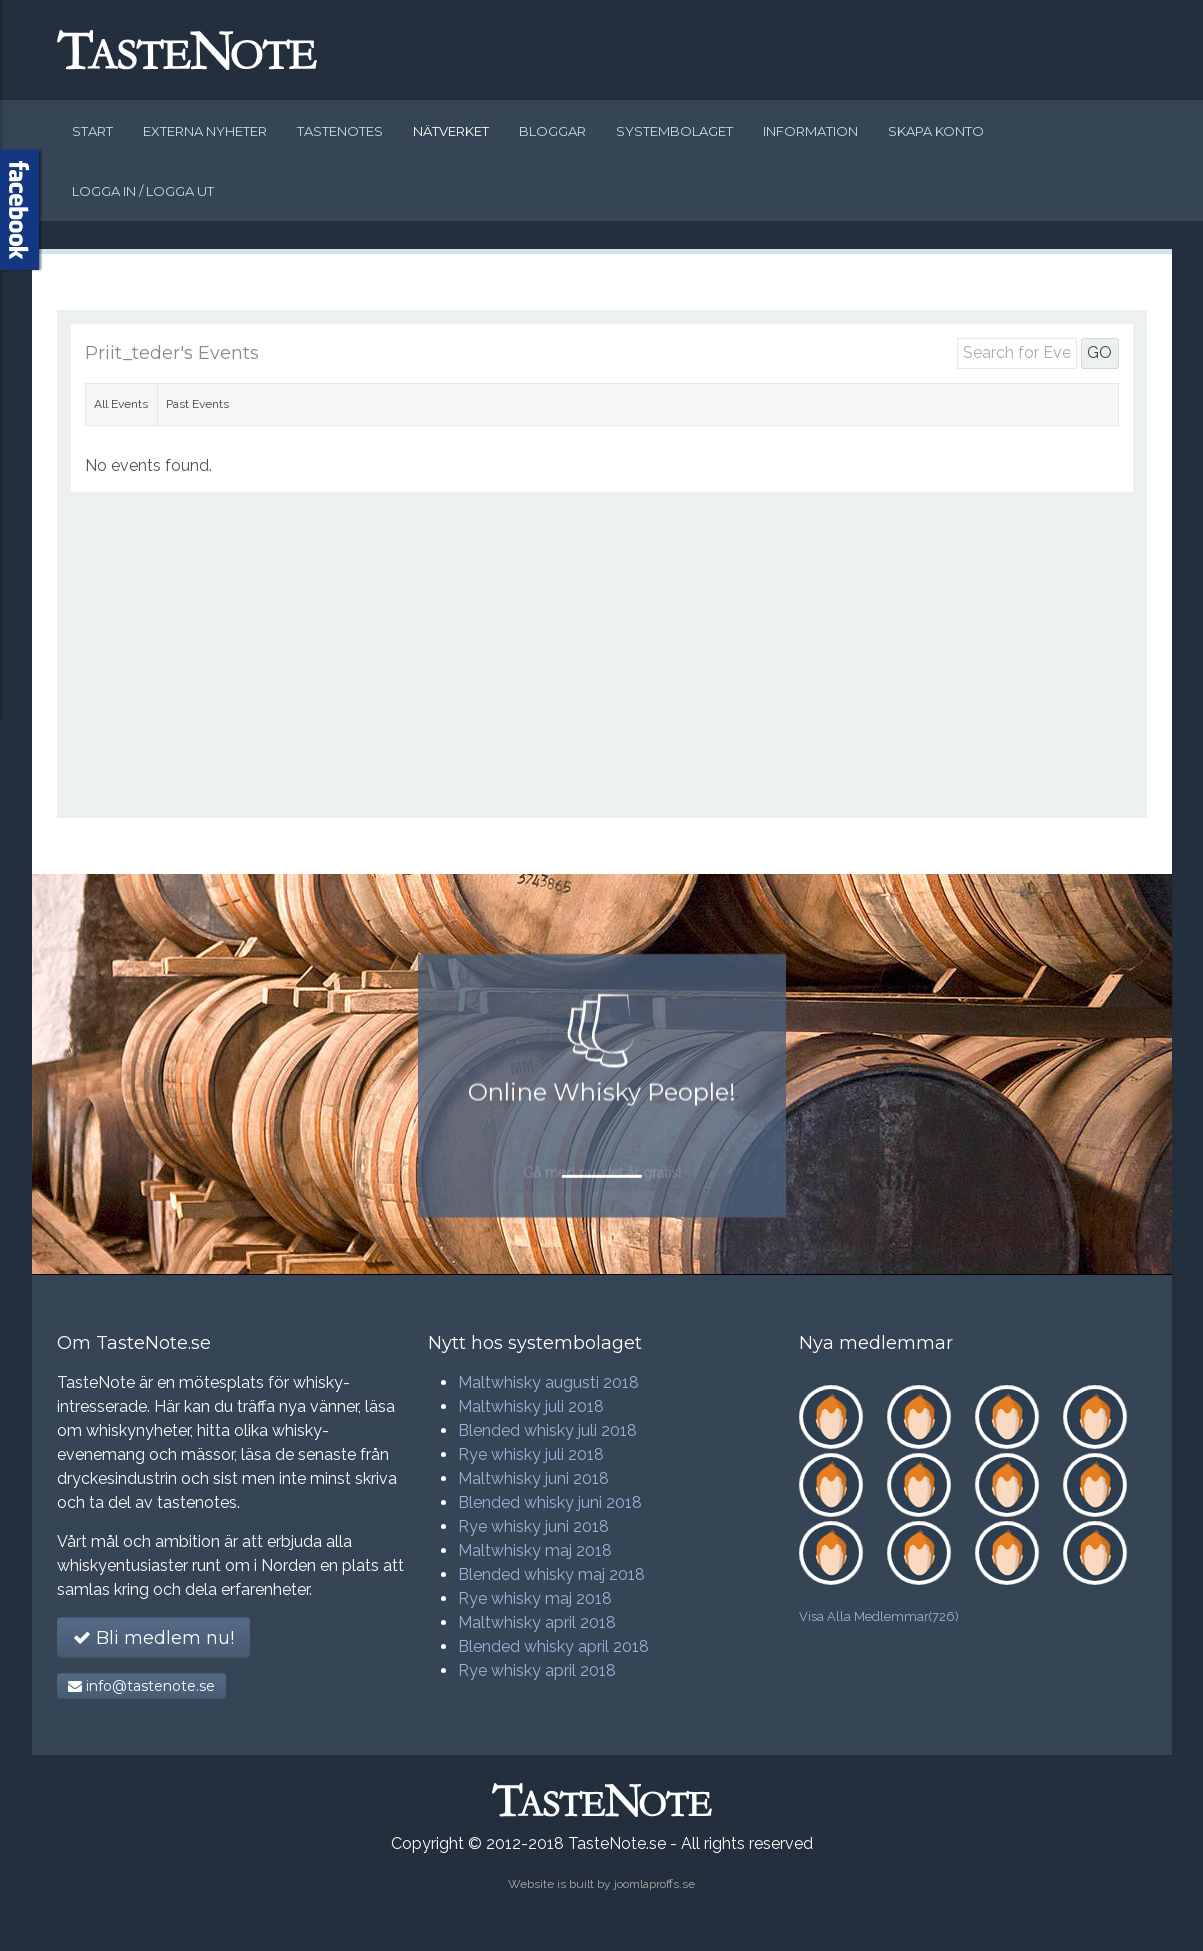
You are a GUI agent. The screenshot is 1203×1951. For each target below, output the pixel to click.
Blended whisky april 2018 (553, 1646)
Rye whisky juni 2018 (533, 1526)
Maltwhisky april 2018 (537, 1622)
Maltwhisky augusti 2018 (548, 1382)
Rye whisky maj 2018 (535, 1598)
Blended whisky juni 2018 (550, 1502)
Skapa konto (936, 131)
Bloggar (552, 131)
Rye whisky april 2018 (537, 1670)
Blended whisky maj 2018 (551, 1574)
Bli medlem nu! (153, 1638)
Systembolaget (674, 131)
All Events (121, 404)
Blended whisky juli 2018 (547, 1430)
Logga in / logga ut (143, 191)
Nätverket (451, 131)
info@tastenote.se (141, 1686)
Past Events (197, 404)
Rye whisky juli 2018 (531, 1454)
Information (810, 131)
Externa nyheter (205, 131)
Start (92, 131)
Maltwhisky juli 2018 (531, 1406)
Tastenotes (340, 131)
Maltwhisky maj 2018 (535, 1550)
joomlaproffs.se (654, 1884)
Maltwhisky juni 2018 (533, 1478)
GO (1099, 352)
